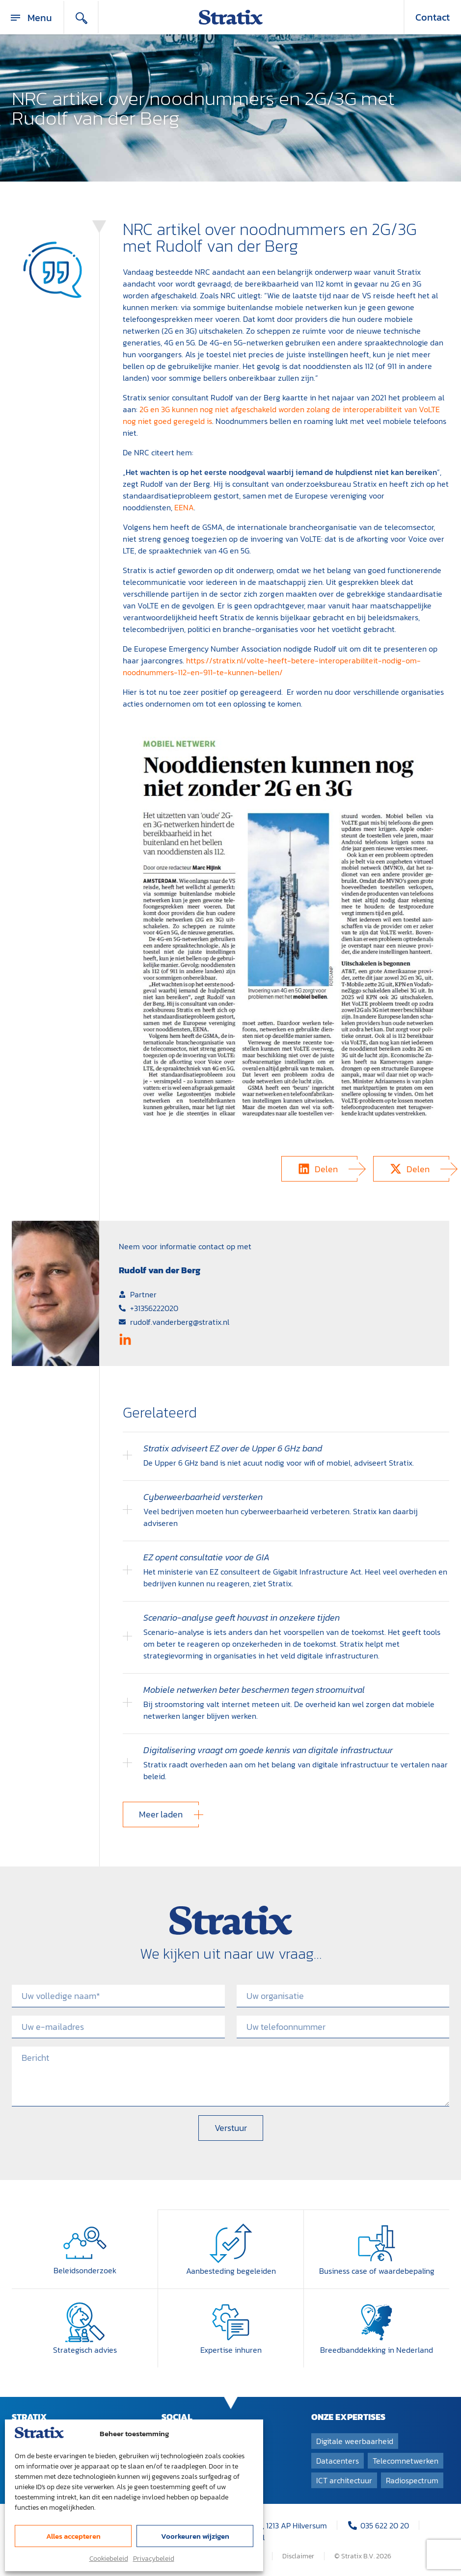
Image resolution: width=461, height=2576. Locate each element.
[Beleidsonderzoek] (85, 2242)
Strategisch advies (85, 2349)
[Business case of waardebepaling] (376, 2242)
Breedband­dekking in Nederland (376, 2349)
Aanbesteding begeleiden (231, 2270)
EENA (184, 507)
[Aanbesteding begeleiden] (230, 2242)
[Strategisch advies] (85, 2321)
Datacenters (337, 2460)
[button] (319, 1169)
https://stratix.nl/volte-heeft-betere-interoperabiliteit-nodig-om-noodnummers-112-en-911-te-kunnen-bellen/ (272, 666)
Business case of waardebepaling (376, 2270)
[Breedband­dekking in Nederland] (376, 2321)
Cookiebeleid (108, 2558)
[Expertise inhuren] (230, 2321)
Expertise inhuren (231, 2349)
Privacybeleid (153, 2558)
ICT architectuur (344, 2479)
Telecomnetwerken (405, 2460)
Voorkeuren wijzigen (195, 2536)
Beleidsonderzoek (85, 2270)
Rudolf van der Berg (159, 1270)
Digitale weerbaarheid (354, 2440)
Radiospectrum (412, 2479)
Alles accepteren (73, 2536)
